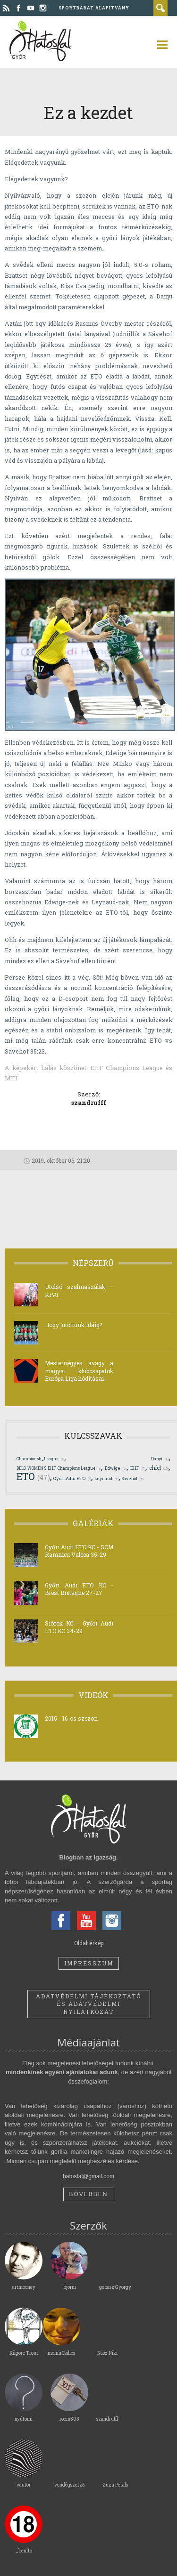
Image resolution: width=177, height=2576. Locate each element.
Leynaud (106, 1478)
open (158, 44)
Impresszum (88, 1963)
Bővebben (88, 2194)
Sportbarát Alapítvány (94, 7)
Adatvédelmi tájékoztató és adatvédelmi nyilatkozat (88, 2004)
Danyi (160, 1458)
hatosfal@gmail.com (88, 2176)
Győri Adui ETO (72, 1478)
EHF (137, 1468)
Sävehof (132, 1478)
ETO (33, 1476)
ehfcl (159, 1468)
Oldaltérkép (88, 1943)
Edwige (115, 1468)
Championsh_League (40, 1458)
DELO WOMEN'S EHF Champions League (59, 1468)
